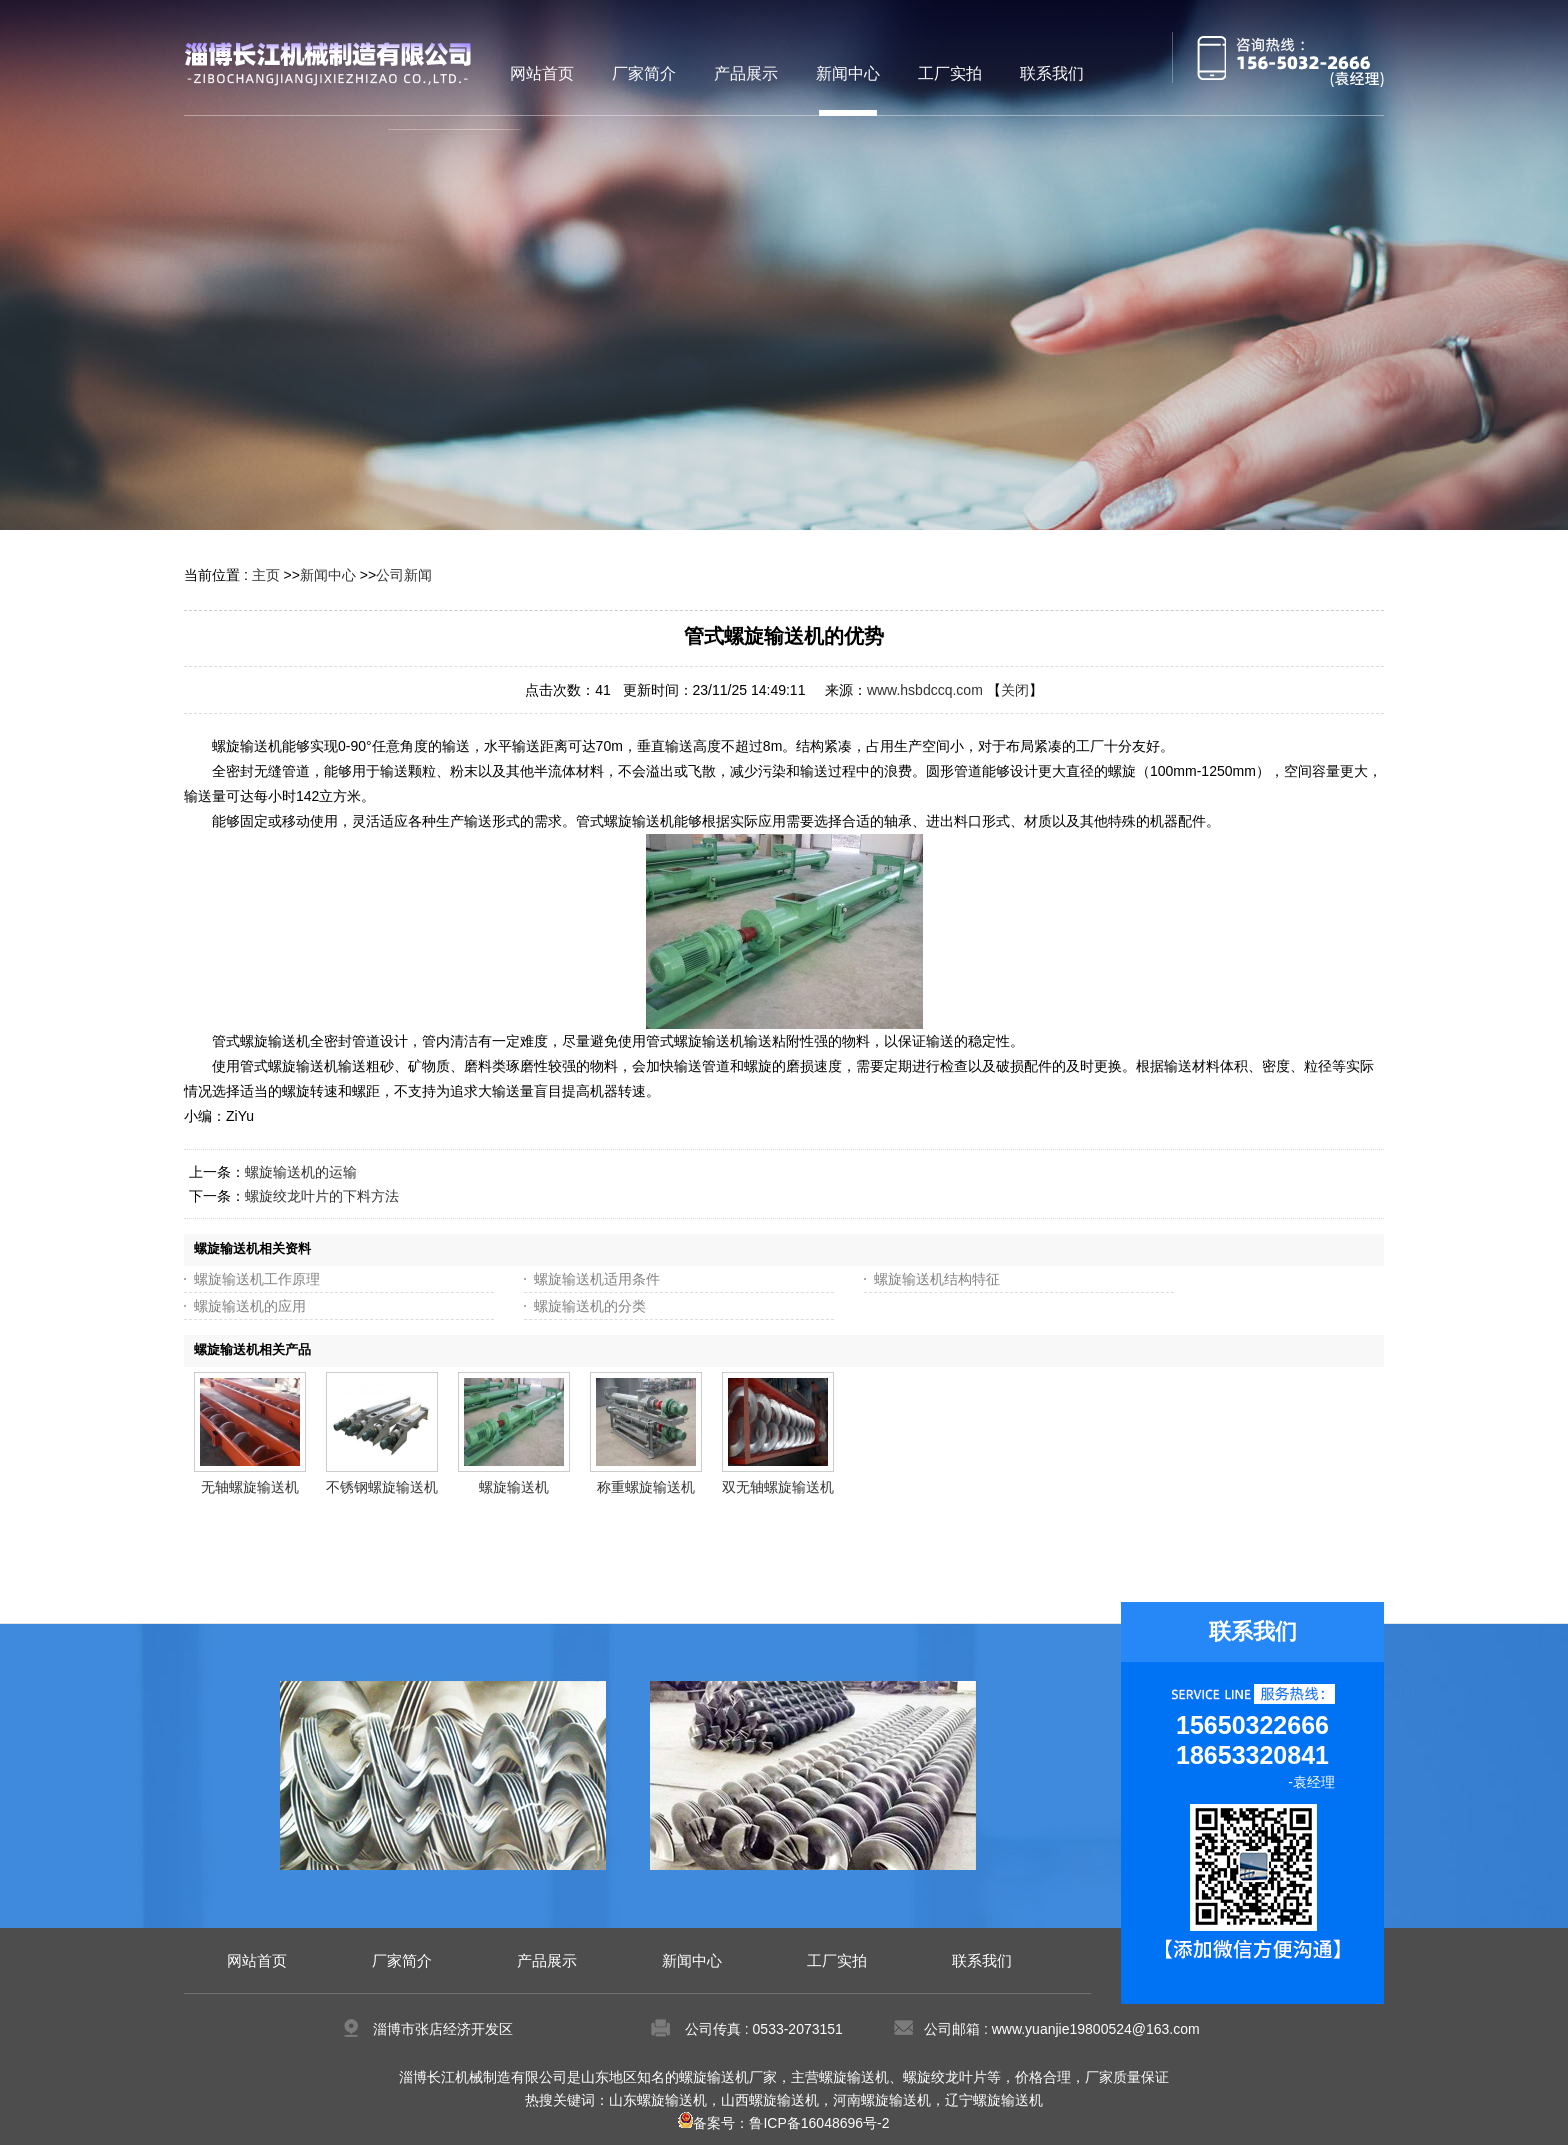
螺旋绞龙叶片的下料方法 (322, 1196)
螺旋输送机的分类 (590, 1306)
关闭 (1015, 690)
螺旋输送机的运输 (301, 1172)
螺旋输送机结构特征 (937, 1279)
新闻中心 (328, 575)
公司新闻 (404, 575)
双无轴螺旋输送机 (778, 1487)
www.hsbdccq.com (925, 690)
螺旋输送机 (514, 1487)
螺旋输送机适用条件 (597, 1279)
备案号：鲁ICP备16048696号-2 (783, 2123)
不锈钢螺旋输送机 (382, 1487)
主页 (266, 575)
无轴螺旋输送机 (250, 1487)
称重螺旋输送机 (646, 1487)
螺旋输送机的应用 (250, 1306)
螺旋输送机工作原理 (257, 1279)
